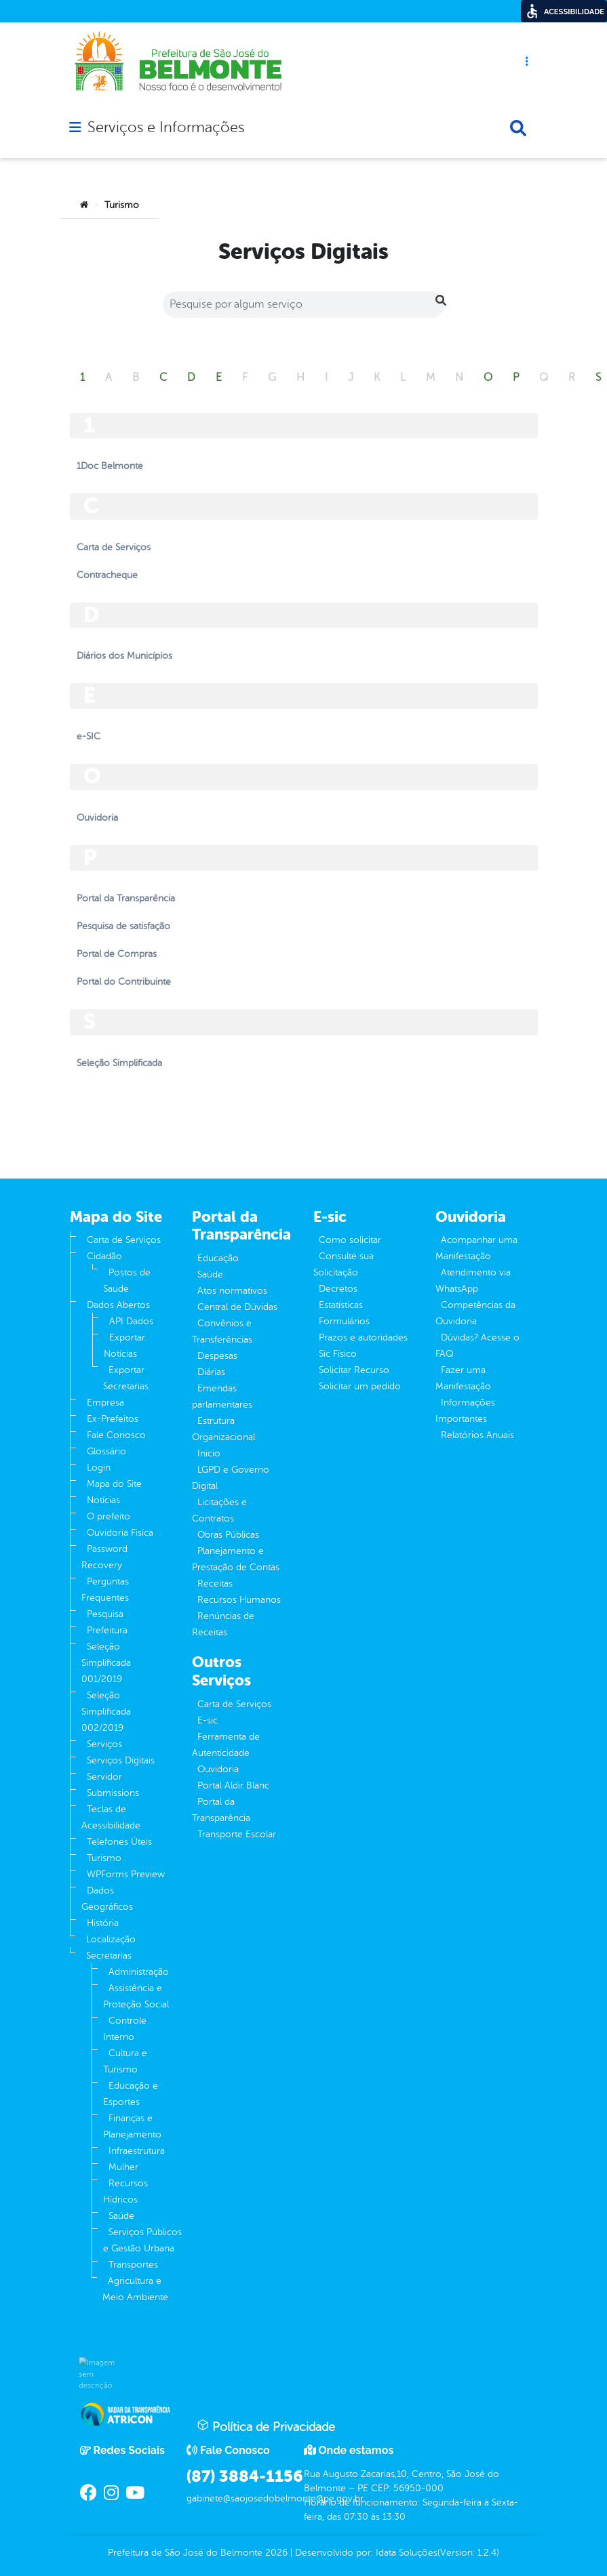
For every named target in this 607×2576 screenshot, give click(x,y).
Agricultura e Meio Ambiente (135, 2289)
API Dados (131, 1321)
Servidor (104, 1777)
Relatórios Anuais (477, 1435)
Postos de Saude (127, 1280)
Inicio (208, 1453)
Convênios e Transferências (222, 1331)
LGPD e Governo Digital (230, 1478)
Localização (111, 1939)
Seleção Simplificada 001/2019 (106, 1662)
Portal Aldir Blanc (233, 1785)
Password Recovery (104, 1557)
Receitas (215, 1583)
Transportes (133, 2265)
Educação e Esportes (130, 2094)
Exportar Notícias (124, 1345)
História (103, 1923)
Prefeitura (107, 1630)
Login (99, 1468)
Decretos (338, 1289)
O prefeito (108, 1516)
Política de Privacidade (266, 2426)
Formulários (344, 1321)
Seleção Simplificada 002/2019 (106, 1711)
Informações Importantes (465, 1410)
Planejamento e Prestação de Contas (235, 1559)
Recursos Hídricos (125, 2191)
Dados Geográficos (107, 1898)
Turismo (104, 1858)
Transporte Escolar (236, 1834)
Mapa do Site (114, 1484)
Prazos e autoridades (363, 1337)
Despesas (217, 1356)
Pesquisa (105, 1614)
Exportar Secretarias (126, 1378)
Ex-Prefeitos (112, 1419)
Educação (218, 1258)
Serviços (104, 1744)
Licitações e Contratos (219, 1510)
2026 (275, 2553)
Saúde (121, 2216)
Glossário (106, 1451)
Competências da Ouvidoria (475, 1313)
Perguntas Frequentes (105, 1589)
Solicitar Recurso (354, 1370)
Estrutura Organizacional (223, 1429)
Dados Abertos (118, 1305)
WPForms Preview (126, 1874)
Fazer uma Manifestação (463, 1378)
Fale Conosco (116, 1435)
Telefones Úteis (119, 1842)
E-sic (207, 1720)
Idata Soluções (406, 2553)
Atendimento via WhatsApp (473, 1280)
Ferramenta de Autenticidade (226, 1745)
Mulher (123, 2167)
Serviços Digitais (121, 1760)
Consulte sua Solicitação (343, 1264)
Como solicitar (350, 1240)
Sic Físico (338, 1354)
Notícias (103, 1500)
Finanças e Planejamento (132, 2126)
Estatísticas (341, 1305)
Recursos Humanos (239, 1600)
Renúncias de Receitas (223, 1624)
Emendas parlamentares (222, 1396)
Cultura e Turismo (125, 2061)
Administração (139, 1972)
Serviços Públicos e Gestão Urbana (142, 2240)
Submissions (113, 1793)
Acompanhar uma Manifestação (476, 1248)
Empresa (105, 1402)
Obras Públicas (228, 1535)
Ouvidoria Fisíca (120, 1533)
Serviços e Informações (165, 127)
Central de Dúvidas (237, 1307)
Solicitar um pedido (360, 1386)
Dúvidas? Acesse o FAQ (477, 1345)
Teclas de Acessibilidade (110, 1817)
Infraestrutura (137, 2151)
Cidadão (104, 1256)
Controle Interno (124, 2029)
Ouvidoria (218, 1769)
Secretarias (109, 1955)
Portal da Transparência (221, 1810)
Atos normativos (232, 1291)
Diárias (211, 1372)
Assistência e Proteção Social (136, 1996)
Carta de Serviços (124, 1240)
